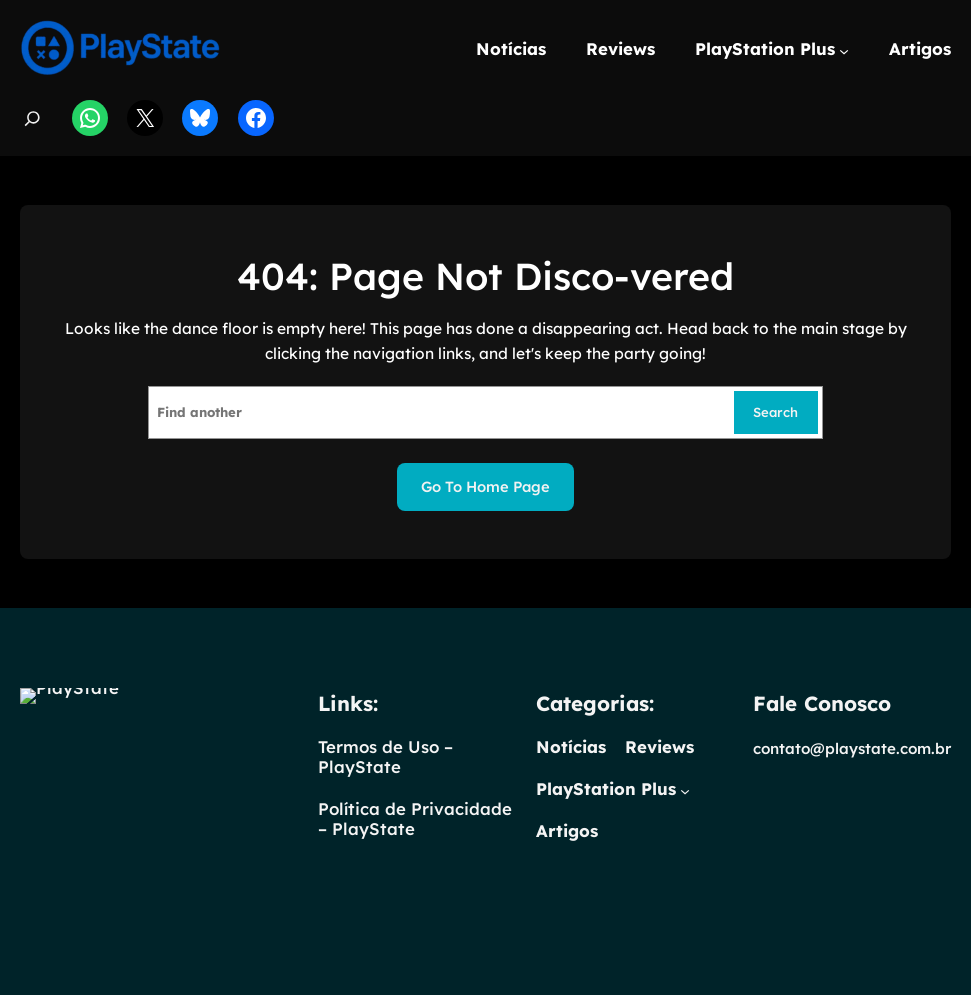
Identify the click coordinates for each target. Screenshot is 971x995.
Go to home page (485, 486)
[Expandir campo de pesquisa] (32, 118)
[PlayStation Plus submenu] (844, 50)
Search (775, 412)
